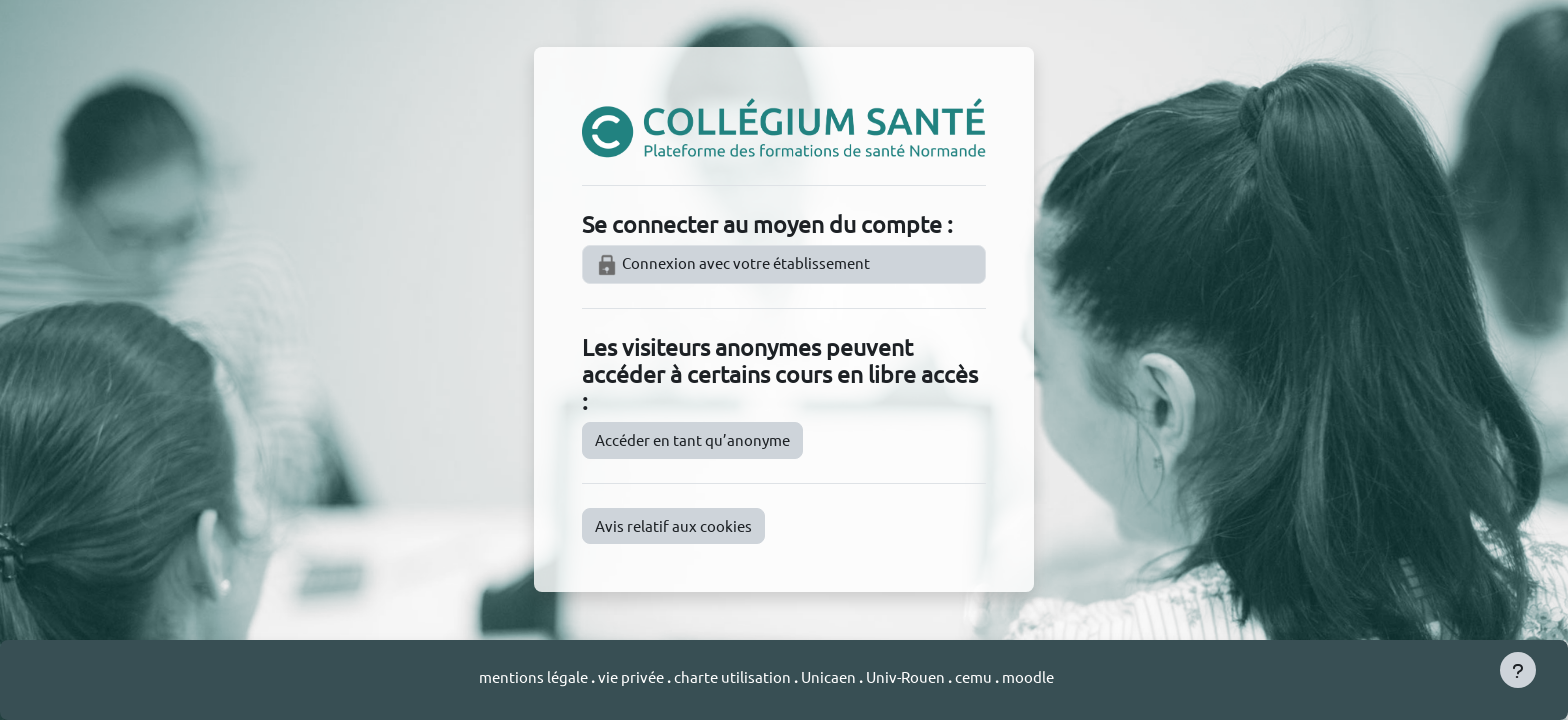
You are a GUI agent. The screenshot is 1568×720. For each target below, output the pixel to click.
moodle (1028, 676)
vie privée (631, 676)
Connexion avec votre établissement (732, 265)
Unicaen (830, 676)
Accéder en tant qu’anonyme (692, 439)
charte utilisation (734, 676)
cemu (975, 676)
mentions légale (535, 676)
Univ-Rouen (905, 676)
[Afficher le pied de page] (1518, 670)
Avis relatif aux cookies (673, 525)
